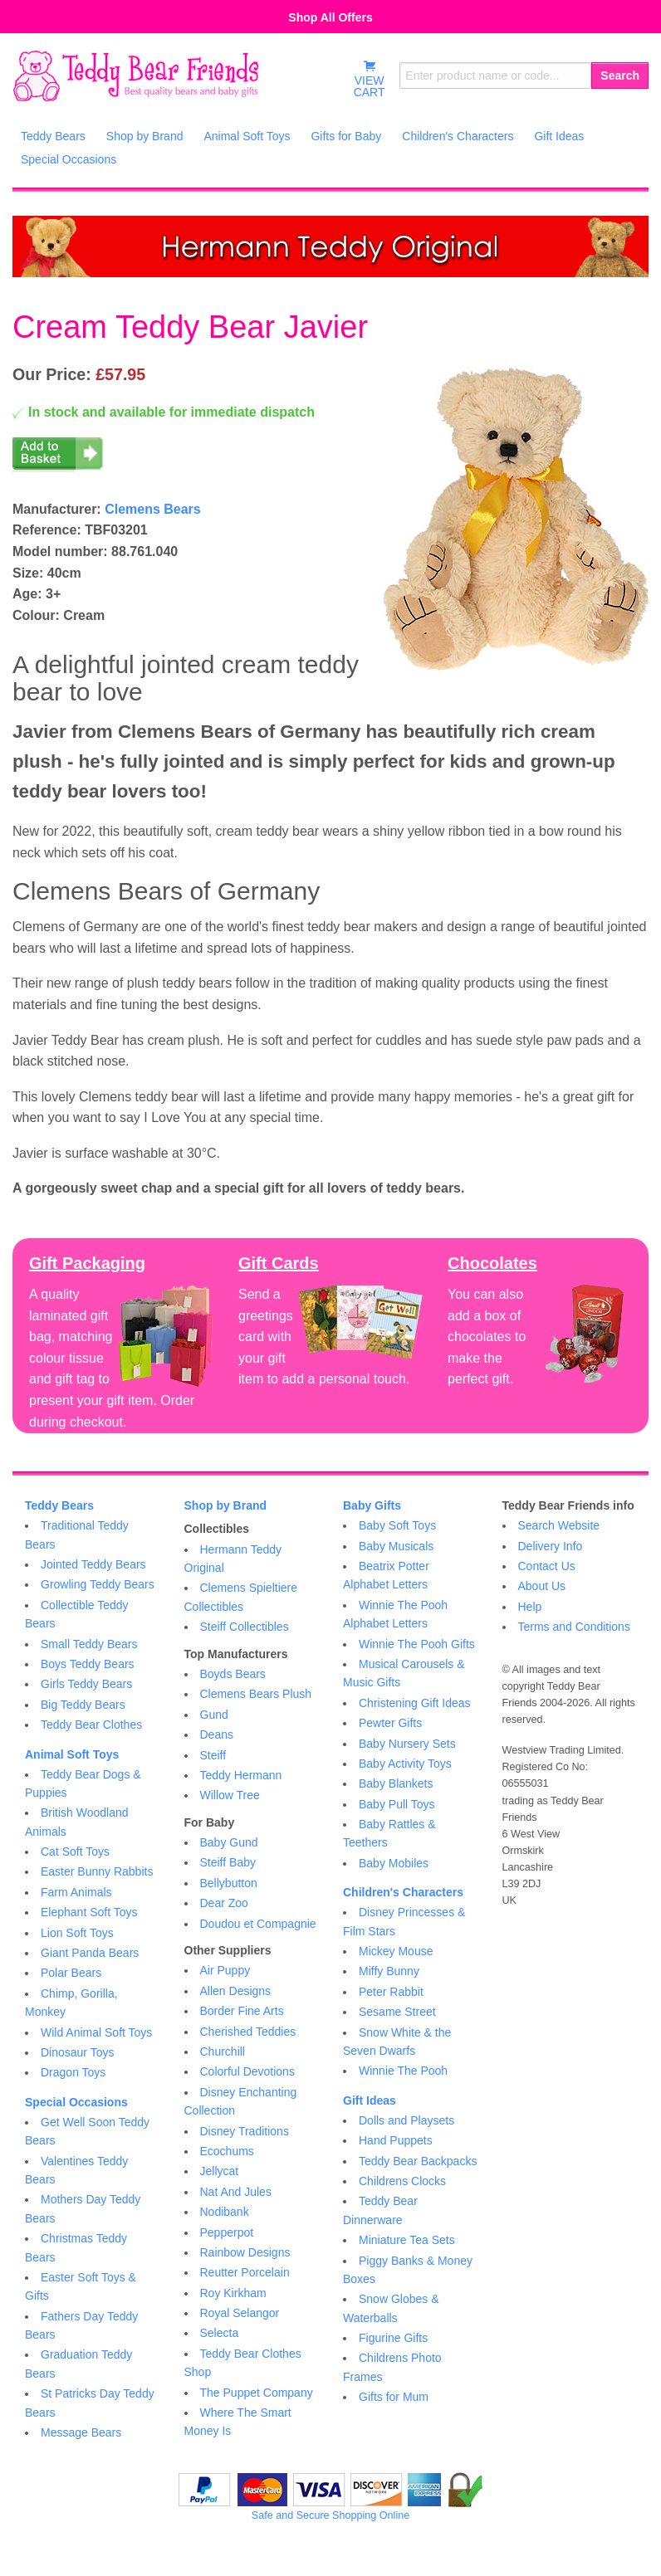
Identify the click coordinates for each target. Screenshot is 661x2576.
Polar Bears (71, 1972)
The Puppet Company (256, 2392)
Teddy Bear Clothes (91, 1724)
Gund (214, 1714)
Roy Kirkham (233, 2293)
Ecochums (227, 2151)
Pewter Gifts (390, 1723)
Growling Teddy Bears (97, 1584)
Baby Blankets (396, 1783)
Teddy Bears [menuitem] (53, 136)
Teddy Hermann (241, 1775)
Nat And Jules (236, 2191)
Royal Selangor (240, 2313)
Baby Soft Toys (397, 1525)
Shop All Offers (330, 17)
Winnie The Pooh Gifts (417, 1644)
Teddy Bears (59, 1505)
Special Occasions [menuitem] (68, 159)
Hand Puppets (396, 2140)
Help (530, 1606)
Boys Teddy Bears (88, 1664)
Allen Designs (236, 1991)
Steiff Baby (228, 1862)
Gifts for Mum (393, 2396)
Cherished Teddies (248, 2031)
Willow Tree (230, 1795)
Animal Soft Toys (72, 1754)
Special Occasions (76, 2102)
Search (619, 75)
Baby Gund (229, 1842)
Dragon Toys (73, 2072)
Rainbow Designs (245, 2252)
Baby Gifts (372, 1505)
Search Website (559, 1525)
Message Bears (81, 2432)
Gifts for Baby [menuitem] (346, 136)
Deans (216, 1734)
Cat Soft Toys (75, 1851)
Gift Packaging (87, 1263)
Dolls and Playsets (406, 2120)
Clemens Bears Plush (256, 1693)
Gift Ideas (369, 2100)
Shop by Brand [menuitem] (145, 136)
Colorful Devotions (247, 2071)
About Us (542, 1586)
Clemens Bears (153, 509)
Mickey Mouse (396, 1951)
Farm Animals (76, 1892)
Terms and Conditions (574, 1626)
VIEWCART (369, 79)
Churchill (222, 2051)
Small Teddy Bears (89, 1644)
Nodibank (224, 2211)
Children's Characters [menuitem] (457, 136)
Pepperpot (227, 2232)
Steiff (213, 1755)
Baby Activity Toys (405, 1763)
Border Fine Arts (242, 2010)
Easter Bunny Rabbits (97, 1871)
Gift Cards (278, 1263)
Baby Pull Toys (397, 1804)
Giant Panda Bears (90, 1952)
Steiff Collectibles (244, 1626)
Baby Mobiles (393, 1863)
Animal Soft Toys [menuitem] (246, 136)
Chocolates (492, 1263)
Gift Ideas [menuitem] (559, 136)
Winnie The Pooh (403, 2070)
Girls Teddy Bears (86, 1683)
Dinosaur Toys (77, 2052)
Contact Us (546, 1566)
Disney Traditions (244, 2131)
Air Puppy (225, 1970)
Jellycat (219, 2171)
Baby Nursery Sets (407, 1743)
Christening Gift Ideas (415, 1703)
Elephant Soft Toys (89, 1912)
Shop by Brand (225, 1505)
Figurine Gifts (393, 2337)
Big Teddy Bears (83, 1704)
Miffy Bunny (389, 1971)
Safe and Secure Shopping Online (330, 2515)
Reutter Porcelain (245, 2272)
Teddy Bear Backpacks (418, 2161)
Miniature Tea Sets (407, 2240)
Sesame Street (397, 2011)
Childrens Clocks (402, 2181)
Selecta (219, 2332)
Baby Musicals (396, 1546)
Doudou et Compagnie (258, 1923)
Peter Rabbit (391, 1991)
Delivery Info (550, 1546)
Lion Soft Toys (77, 1932)
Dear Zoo (224, 1903)
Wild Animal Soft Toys (96, 2032)
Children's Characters (403, 1892)
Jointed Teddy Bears (93, 1564)
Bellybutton (228, 1883)
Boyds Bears (233, 1674)
